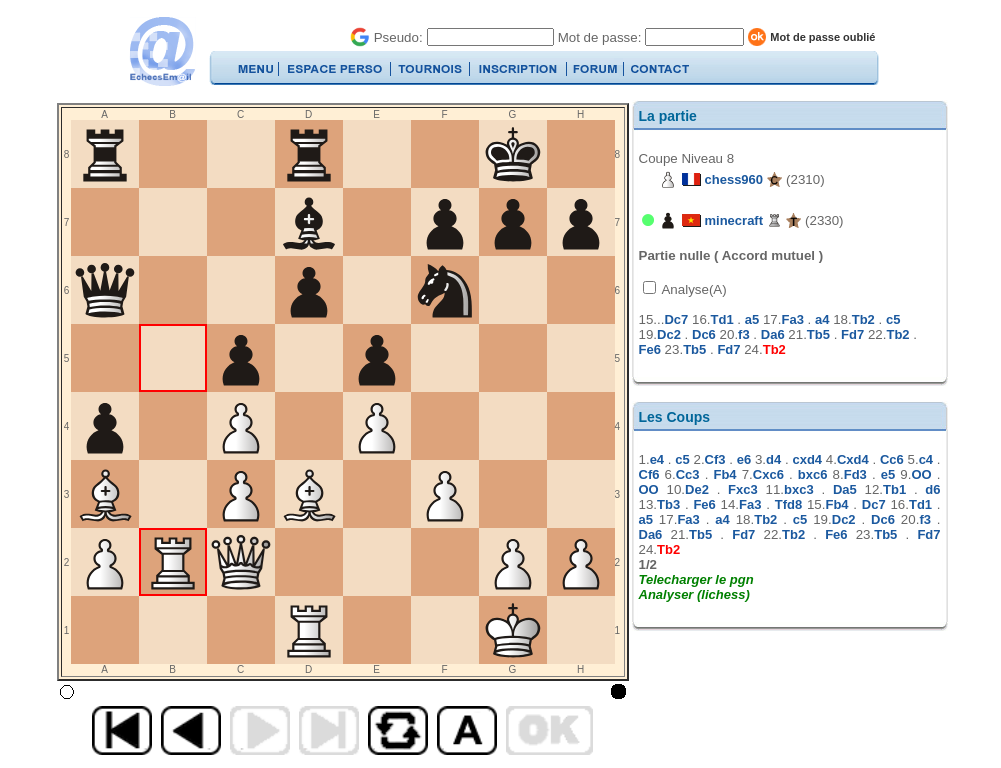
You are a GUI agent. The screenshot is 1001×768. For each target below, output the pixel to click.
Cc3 (688, 474)
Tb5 (818, 334)
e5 (888, 474)
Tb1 (894, 489)
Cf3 (715, 459)
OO (921, 474)
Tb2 (863, 319)
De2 (697, 489)
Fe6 (650, 349)
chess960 (734, 179)
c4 (926, 459)
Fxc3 (743, 489)
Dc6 (704, 334)
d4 (773, 459)
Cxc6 (768, 474)
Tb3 (668, 504)
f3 (744, 334)
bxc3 (799, 489)
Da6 (773, 334)
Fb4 (724, 474)
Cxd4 (853, 459)
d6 (932, 489)
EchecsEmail (161, 51)
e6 (744, 459)
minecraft (734, 220)
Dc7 (676, 319)
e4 (657, 459)
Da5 (845, 489)
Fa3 (792, 319)
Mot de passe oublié (822, 37)
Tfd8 (788, 504)
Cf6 (649, 474)
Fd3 (855, 474)
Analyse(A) (693, 289)
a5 (752, 319)
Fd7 (852, 334)
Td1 (722, 319)
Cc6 (892, 459)
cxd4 (807, 459)
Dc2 (669, 334)
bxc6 (813, 474)
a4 (822, 319)
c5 (893, 319)
